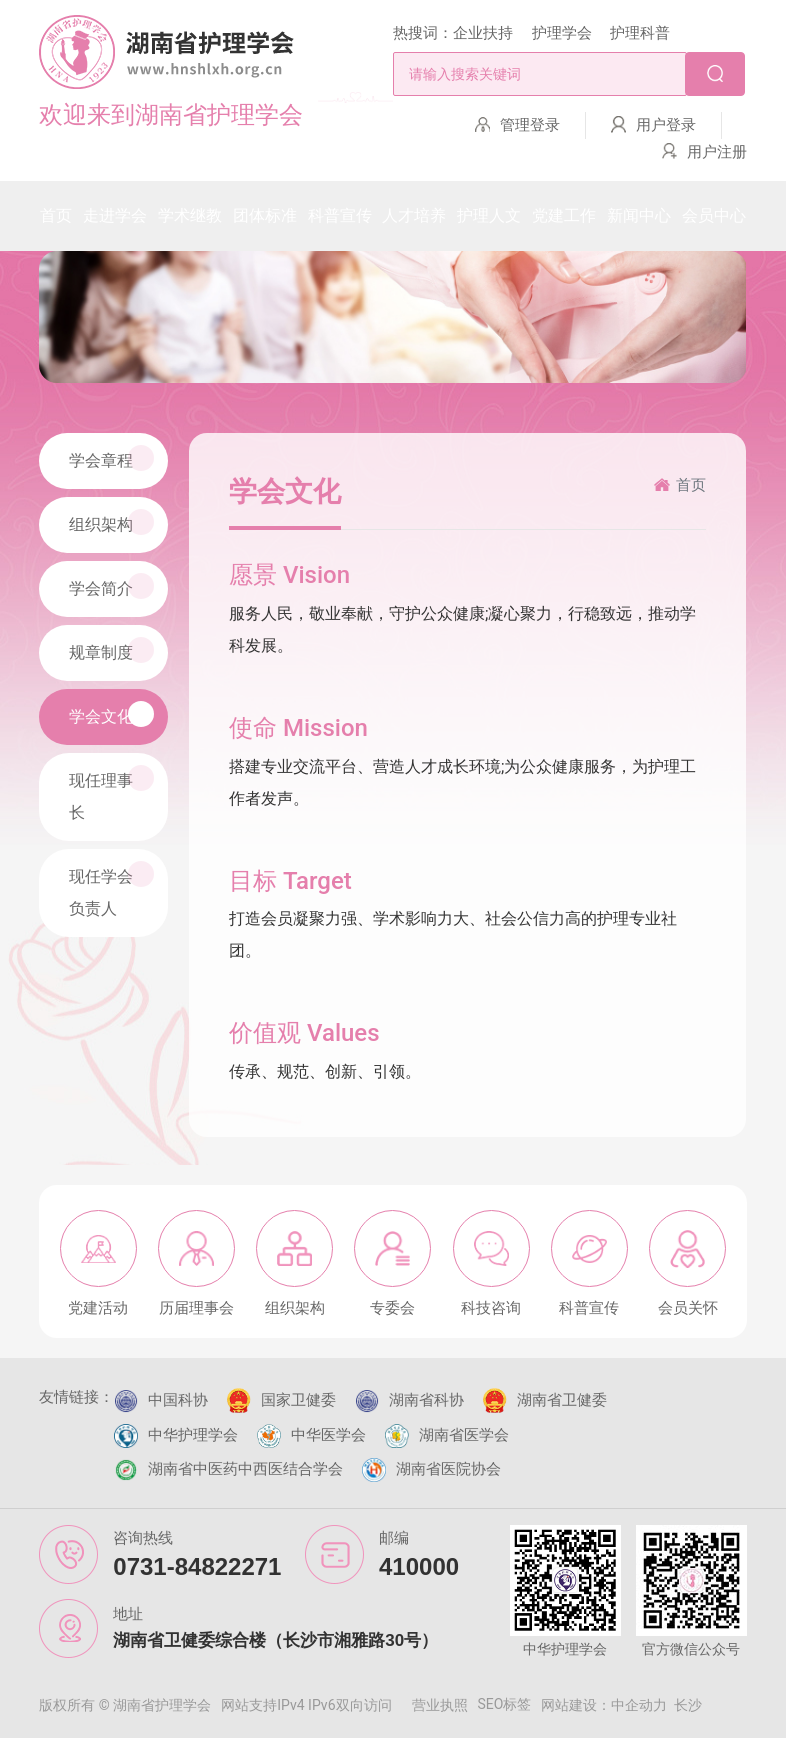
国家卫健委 (298, 1400)
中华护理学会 (193, 1435)
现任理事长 (111, 793)
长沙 (688, 1705)
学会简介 (111, 586)
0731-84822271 (197, 1566)
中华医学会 (328, 1435)
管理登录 (530, 125)
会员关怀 (688, 1308)
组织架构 (111, 522)
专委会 (392, 1308)
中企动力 (639, 1705)
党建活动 (98, 1308)
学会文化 (111, 714)
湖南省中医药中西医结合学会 (245, 1469)
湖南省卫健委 (562, 1400)
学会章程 (111, 458)
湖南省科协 (426, 1400)
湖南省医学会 (464, 1435)
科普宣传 (589, 1308)
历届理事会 (196, 1308)
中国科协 (178, 1400)
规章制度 (111, 650)
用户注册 (717, 152)
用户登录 (666, 125)
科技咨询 (491, 1308)
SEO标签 (505, 1704)
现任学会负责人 (111, 889)
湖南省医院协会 (448, 1469)
